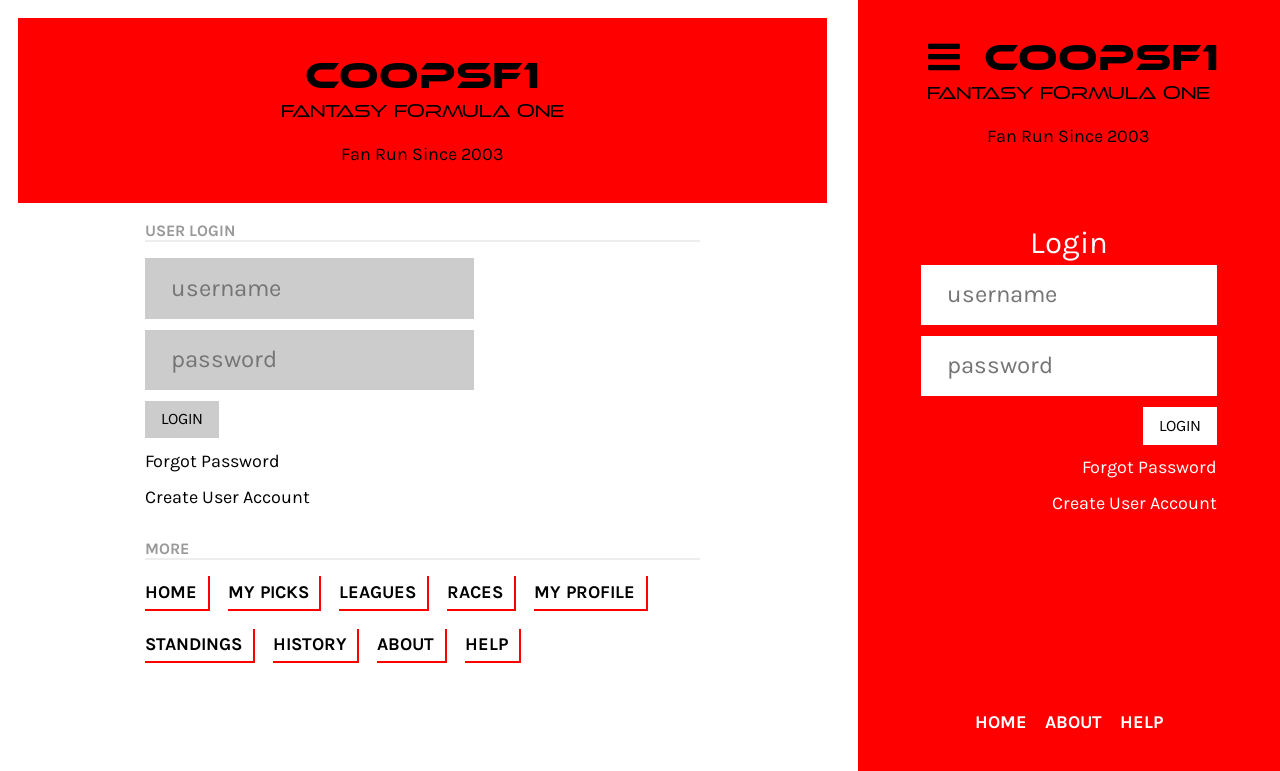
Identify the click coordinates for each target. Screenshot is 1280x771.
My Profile (584, 592)
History (310, 644)
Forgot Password (212, 461)
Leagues (377, 592)
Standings (193, 644)
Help (486, 644)
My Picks (268, 592)
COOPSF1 (422, 75)
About (405, 644)
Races (475, 592)
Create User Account (227, 497)
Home (171, 592)
